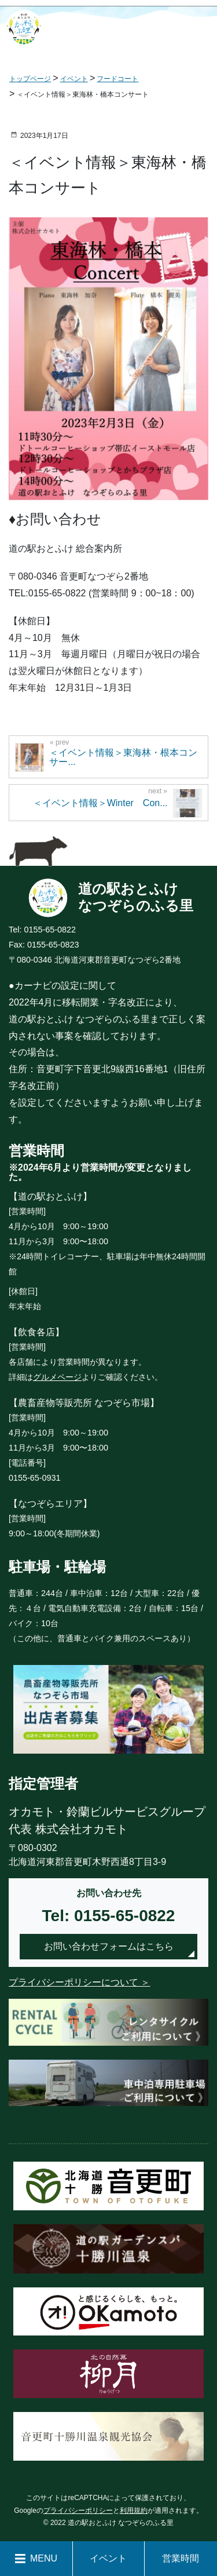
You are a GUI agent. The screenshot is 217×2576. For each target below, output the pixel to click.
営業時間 (180, 2558)
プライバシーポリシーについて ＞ (79, 1982)
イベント (108, 2558)
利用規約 (134, 2510)
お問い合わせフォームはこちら (109, 1946)
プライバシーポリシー (78, 2510)
